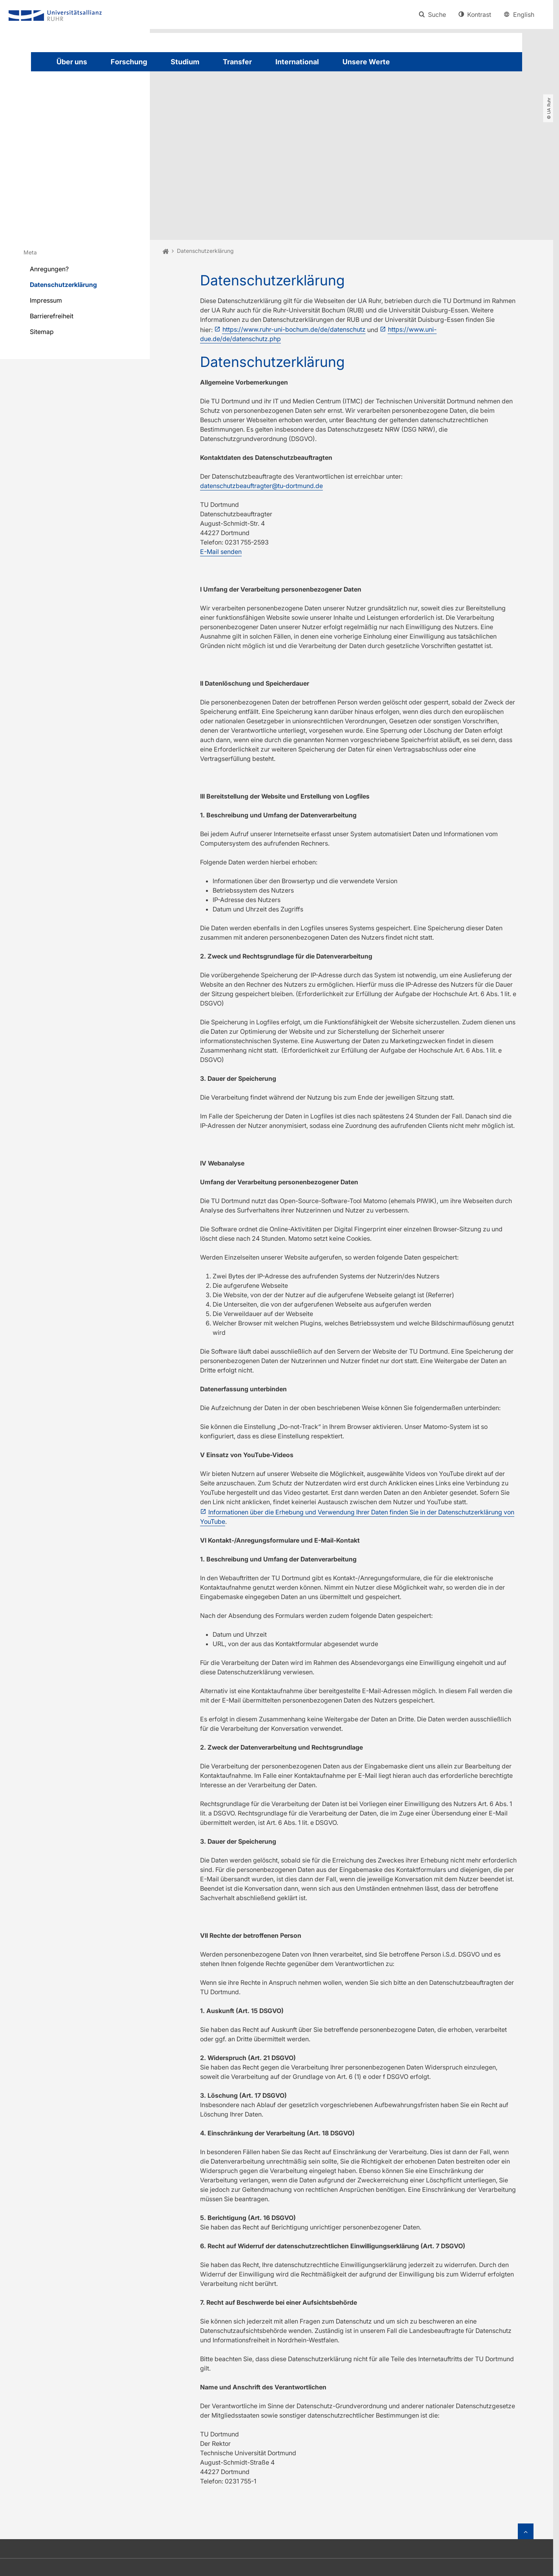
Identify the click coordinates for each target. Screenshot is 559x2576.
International (297, 62)
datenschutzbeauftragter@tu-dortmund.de (261, 398)
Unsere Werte (366, 62)
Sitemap (42, 243)
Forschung (129, 62)
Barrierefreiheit (51, 228)
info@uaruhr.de (337, 2507)
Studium (185, 62)
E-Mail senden (221, 464)
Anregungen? (49, 181)
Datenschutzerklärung (63, 196)
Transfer (237, 62)
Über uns (71, 62)
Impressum (46, 212)
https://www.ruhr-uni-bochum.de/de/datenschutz (294, 241)
